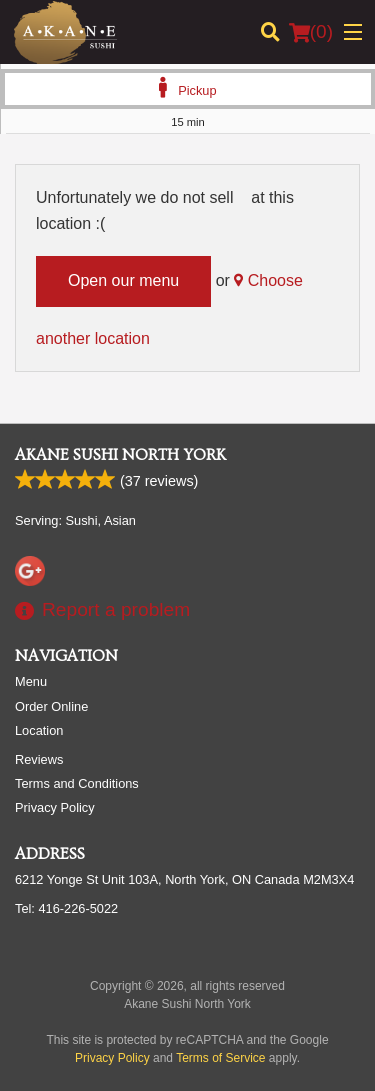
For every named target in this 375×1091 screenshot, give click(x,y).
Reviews (39, 759)
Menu (31, 681)
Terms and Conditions (77, 783)
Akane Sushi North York (120, 455)
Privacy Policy (55, 807)
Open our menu (123, 280)
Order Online (51, 706)
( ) (311, 32)
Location (39, 730)
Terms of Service (220, 1058)
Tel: (66, 908)
